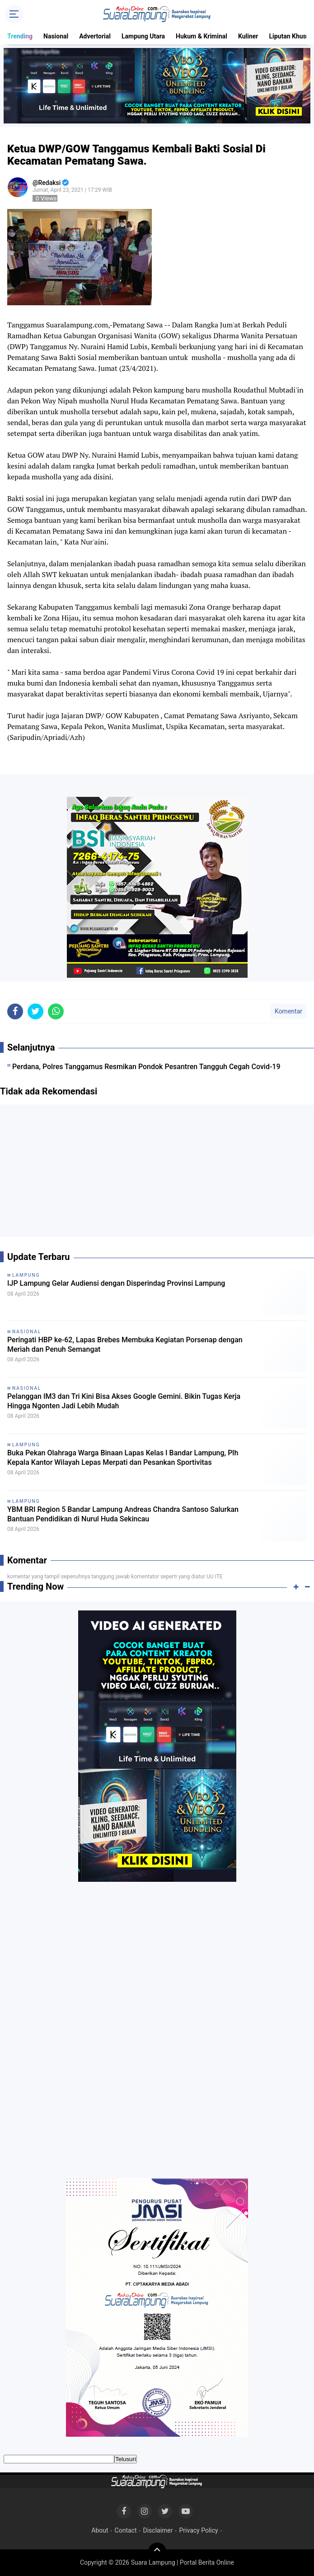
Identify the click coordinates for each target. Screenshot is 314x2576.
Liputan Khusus (291, 36)
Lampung (26, 1275)
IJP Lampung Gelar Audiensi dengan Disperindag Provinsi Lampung (116, 1283)
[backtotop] (157, 2552)
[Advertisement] (157, 1174)
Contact (126, 2530)
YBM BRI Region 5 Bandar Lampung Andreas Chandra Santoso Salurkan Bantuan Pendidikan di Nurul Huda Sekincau (123, 1514)
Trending (20, 36)
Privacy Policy (198, 2530)
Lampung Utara (143, 36)
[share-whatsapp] (56, 1011)
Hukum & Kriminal (201, 36)
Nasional (55, 36)
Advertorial (95, 36)
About (99, 2530)
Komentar (288, 1011)
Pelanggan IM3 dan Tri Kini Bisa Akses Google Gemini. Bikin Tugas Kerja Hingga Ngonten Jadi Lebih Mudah (123, 1401)
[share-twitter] (35, 1011)
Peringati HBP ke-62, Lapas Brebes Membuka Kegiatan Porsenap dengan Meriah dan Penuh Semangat (125, 1344)
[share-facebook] (15, 1011)
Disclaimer (158, 2530)
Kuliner (248, 36)
